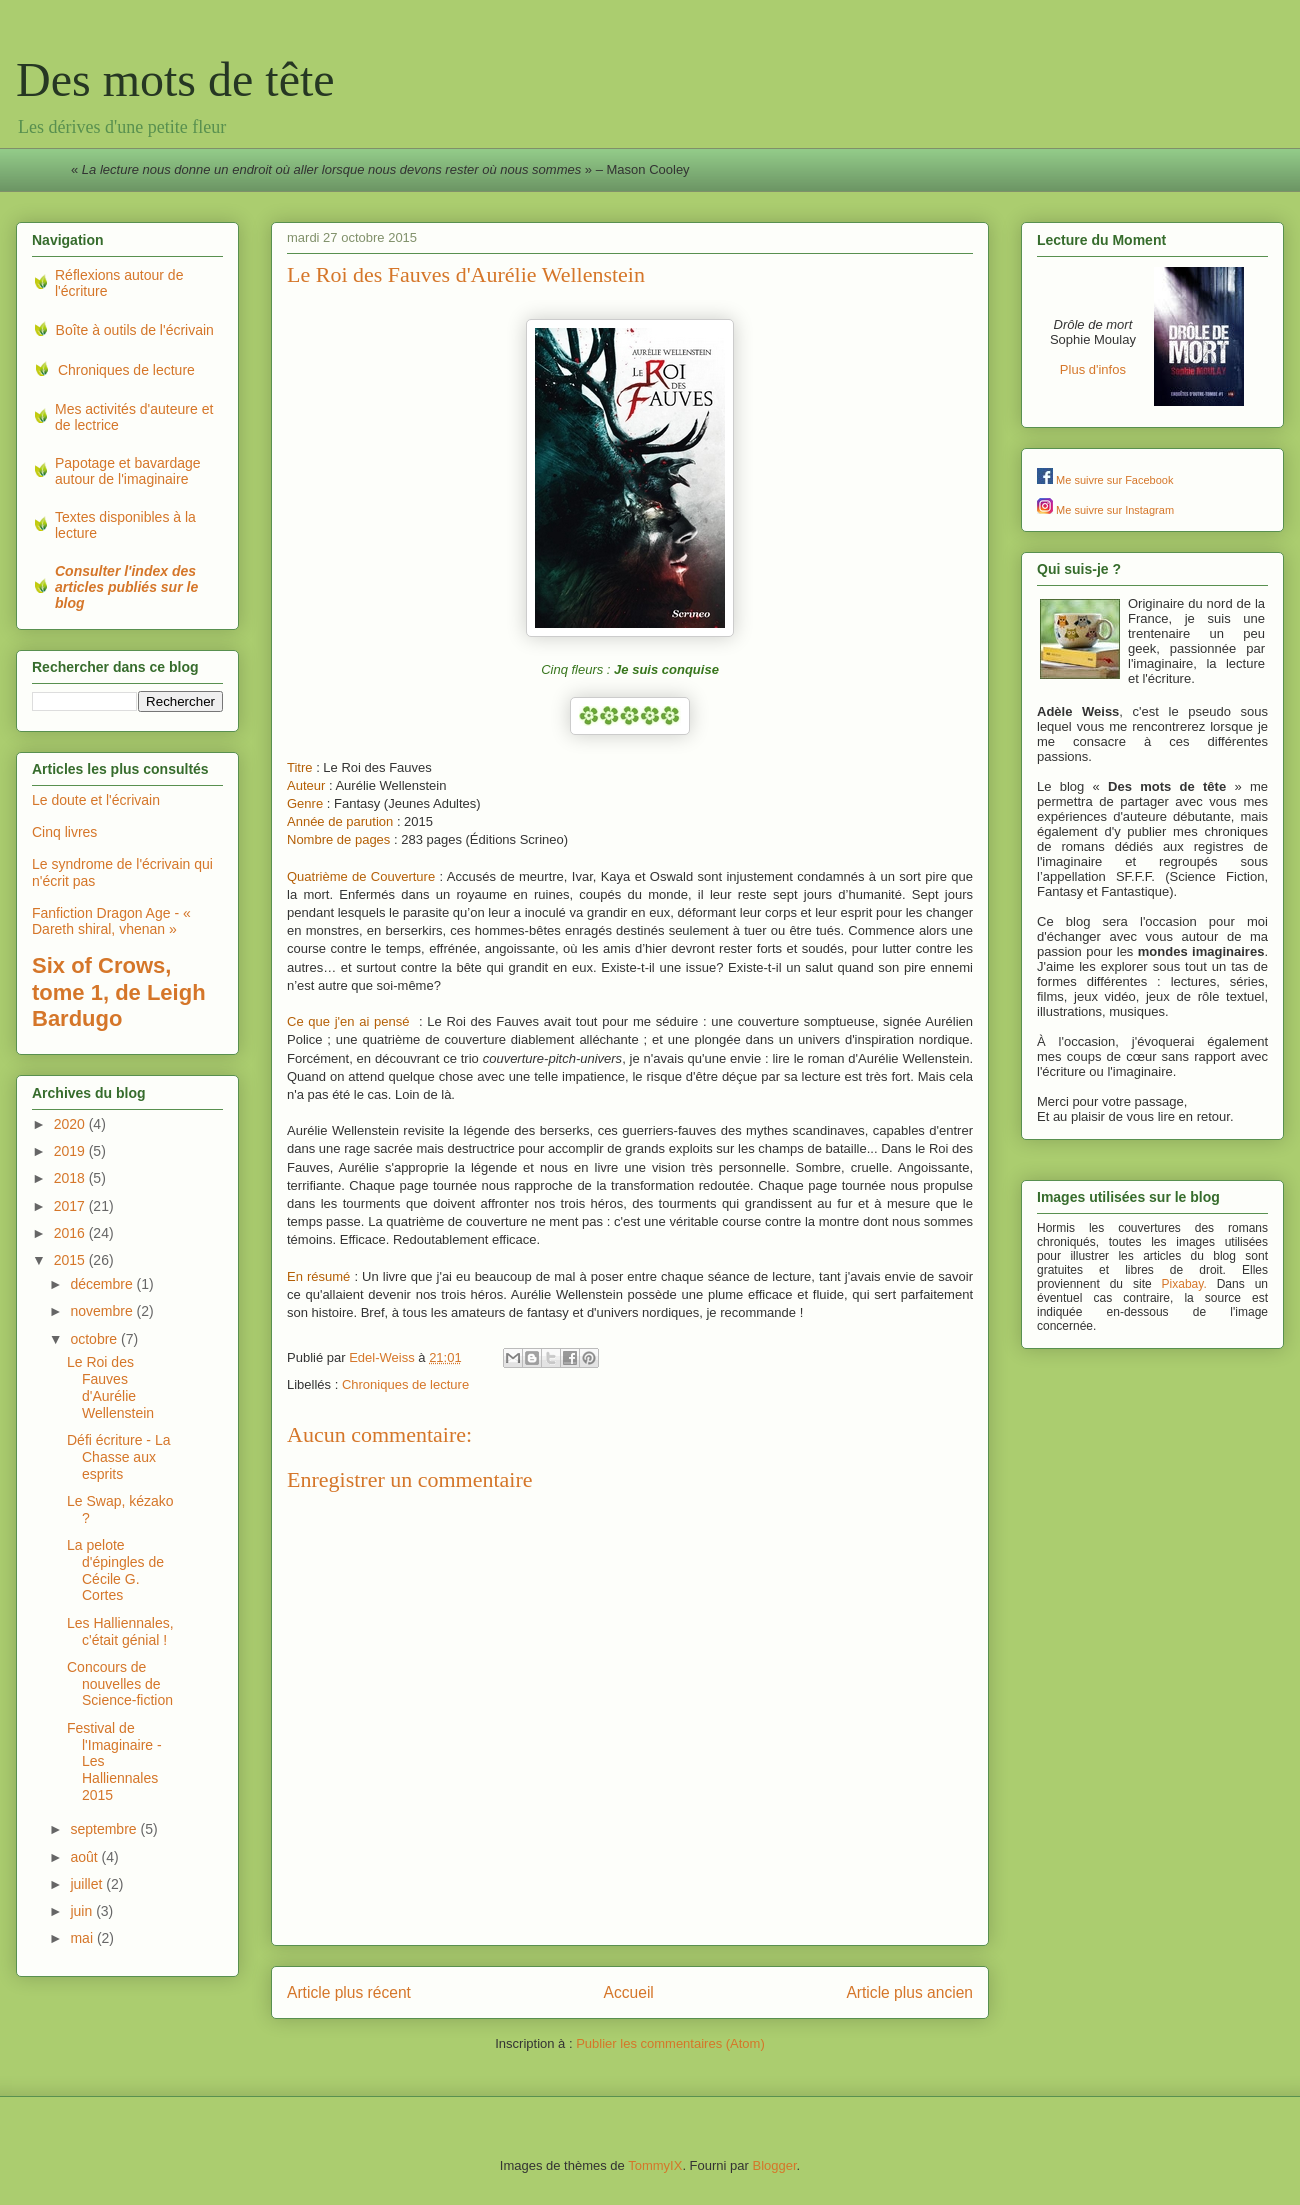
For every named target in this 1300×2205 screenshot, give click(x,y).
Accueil (629, 1992)
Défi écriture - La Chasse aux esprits (118, 1457)
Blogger (774, 2165)
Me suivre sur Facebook (1114, 480)
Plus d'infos (1093, 369)
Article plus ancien (909, 1992)
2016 (71, 1233)
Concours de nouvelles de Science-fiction (120, 1684)
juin (83, 1911)
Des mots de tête (175, 79)
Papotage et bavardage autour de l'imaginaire (128, 471)
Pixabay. (1184, 1284)
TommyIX (655, 2165)
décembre (103, 1284)
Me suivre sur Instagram (1115, 510)
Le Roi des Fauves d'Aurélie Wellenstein (110, 1387)
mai (83, 1938)
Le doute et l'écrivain (96, 800)
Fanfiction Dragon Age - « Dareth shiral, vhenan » (111, 921)
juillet (88, 1884)
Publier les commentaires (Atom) (670, 2043)
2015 (71, 1260)
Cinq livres (64, 832)
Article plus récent (349, 1992)
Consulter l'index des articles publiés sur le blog (126, 587)
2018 (71, 1178)
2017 (71, 1206)
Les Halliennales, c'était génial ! (120, 1631)
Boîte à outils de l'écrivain (135, 330)
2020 (71, 1124)
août (85, 1857)
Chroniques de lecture (405, 1384)
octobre (95, 1339)
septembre (105, 1829)
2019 (71, 1151)
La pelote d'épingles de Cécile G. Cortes (115, 1570)
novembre (103, 1311)
